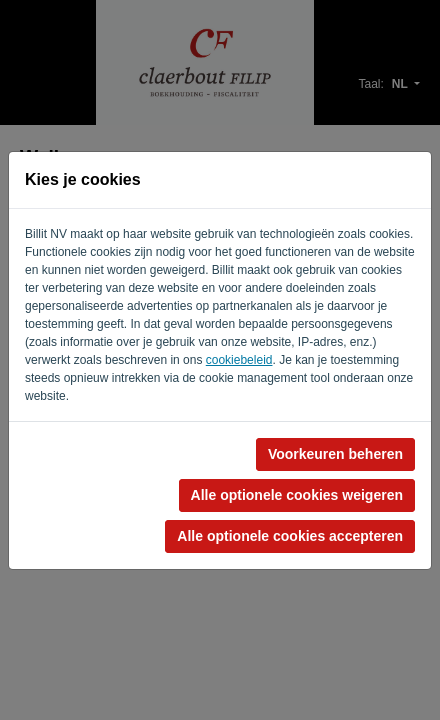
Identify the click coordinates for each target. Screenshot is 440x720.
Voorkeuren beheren (335, 454)
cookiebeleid (239, 360)
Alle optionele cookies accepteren (290, 536)
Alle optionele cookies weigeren (297, 495)
